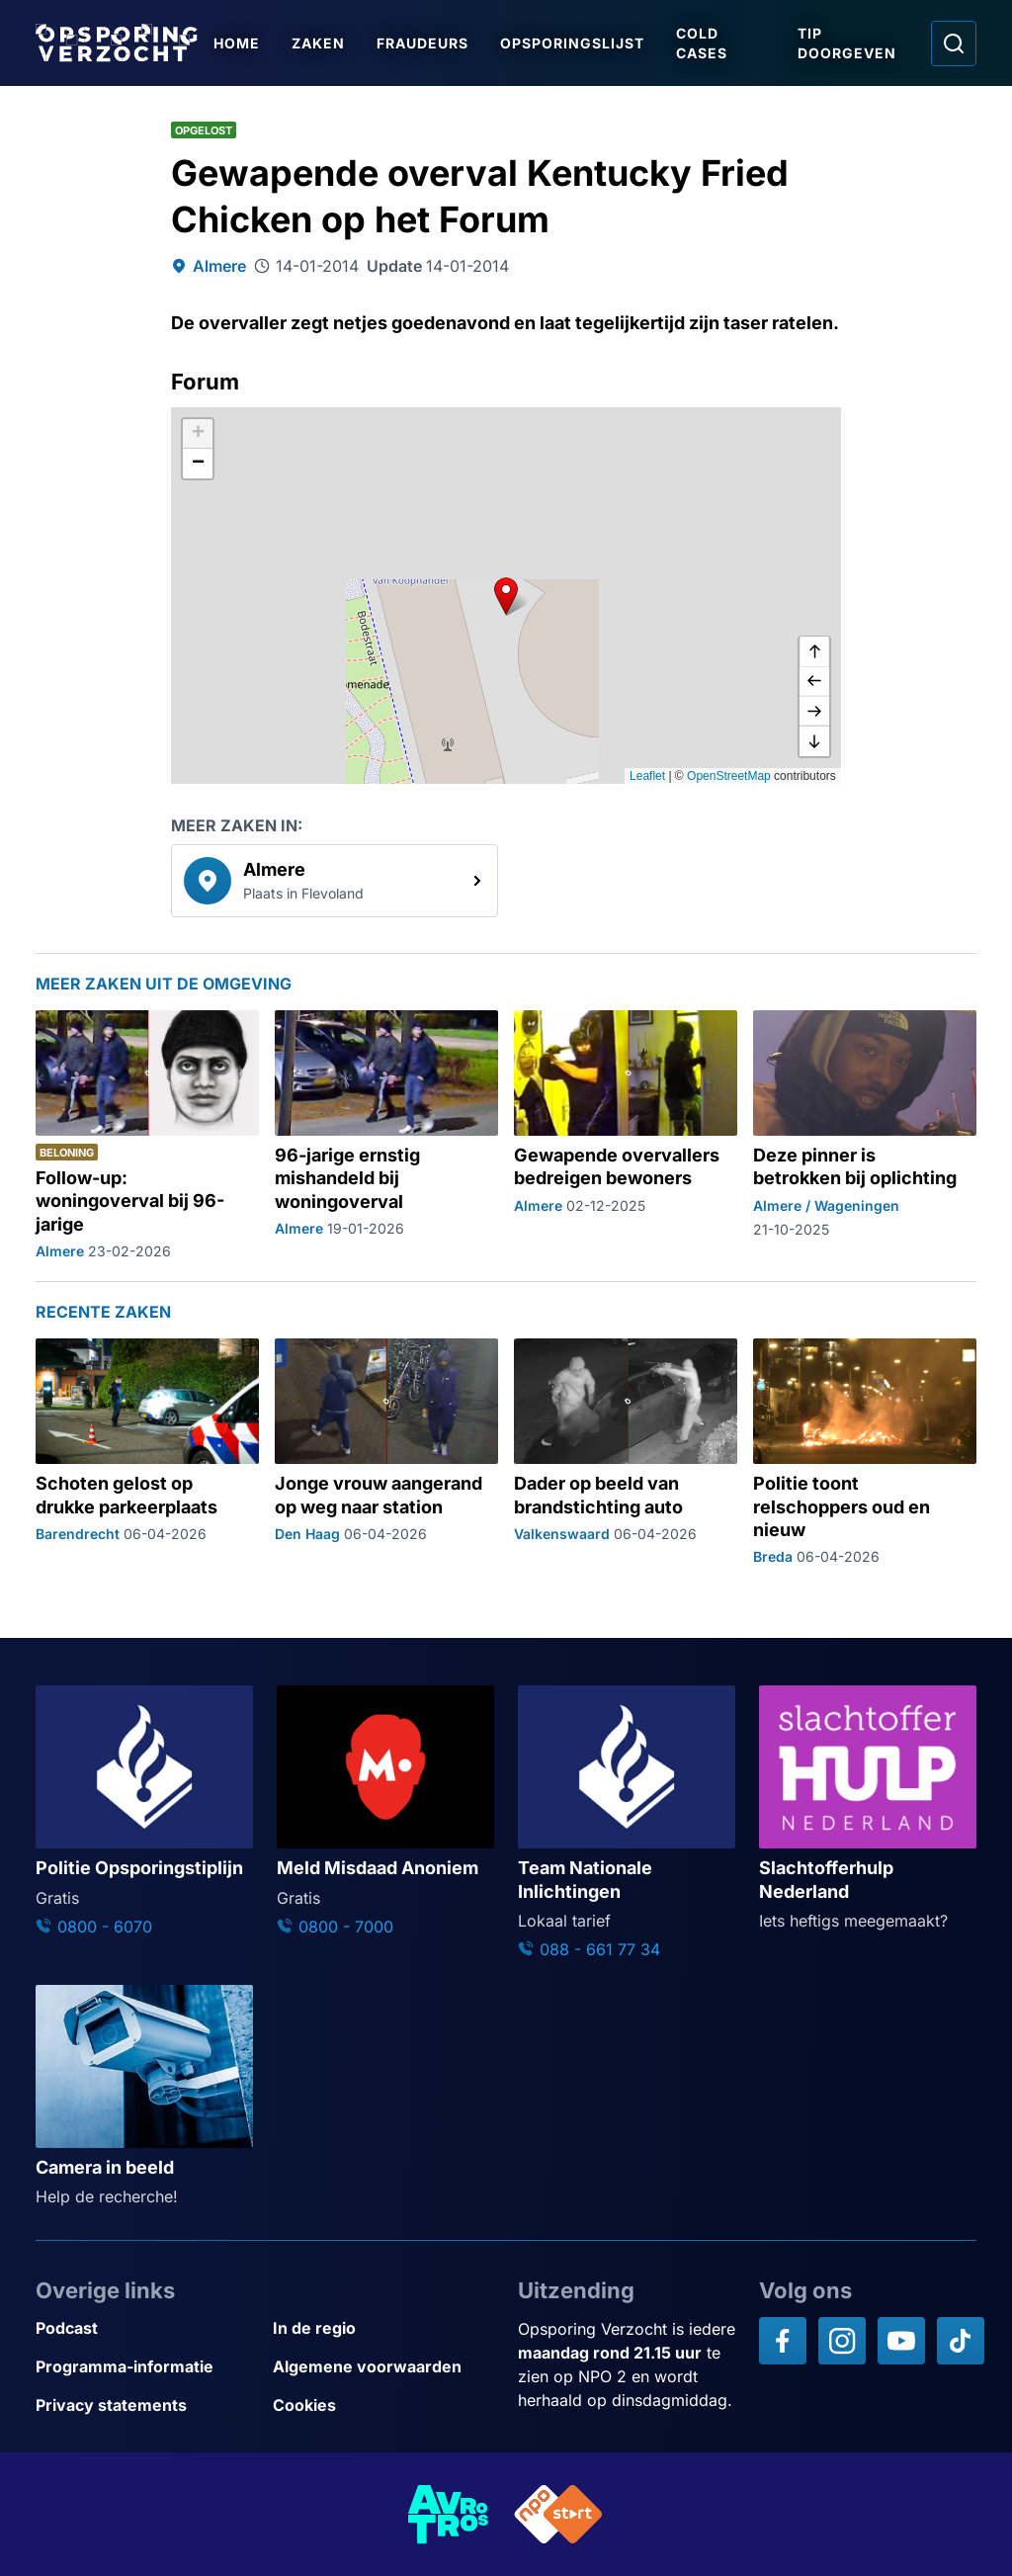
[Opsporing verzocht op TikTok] (960, 2340)
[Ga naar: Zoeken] (953, 43)
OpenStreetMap (729, 776)
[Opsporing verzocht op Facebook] (782, 2340)
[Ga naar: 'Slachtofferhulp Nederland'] (867, 1808)
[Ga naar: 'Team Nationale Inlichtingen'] (626, 1823)
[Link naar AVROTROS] (448, 2514)
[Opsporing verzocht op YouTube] (901, 2340)
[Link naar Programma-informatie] (146, 2367)
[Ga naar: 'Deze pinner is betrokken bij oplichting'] (864, 1135)
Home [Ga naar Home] (236, 43)
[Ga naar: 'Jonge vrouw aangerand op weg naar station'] (386, 1452)
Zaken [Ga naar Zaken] (318, 43)
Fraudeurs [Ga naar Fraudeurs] (422, 43)
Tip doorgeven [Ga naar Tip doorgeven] (847, 43)
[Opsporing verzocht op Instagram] (842, 2340)
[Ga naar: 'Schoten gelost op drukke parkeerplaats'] (147, 1452)
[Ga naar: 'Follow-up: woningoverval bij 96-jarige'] (147, 1135)
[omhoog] (814, 652)
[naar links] (814, 682)
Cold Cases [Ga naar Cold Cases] (701, 43)
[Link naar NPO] (558, 2514)
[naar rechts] (814, 712)
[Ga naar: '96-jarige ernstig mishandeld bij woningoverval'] (386, 1135)
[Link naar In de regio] (383, 2328)
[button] (506, 596)
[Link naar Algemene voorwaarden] (383, 2367)
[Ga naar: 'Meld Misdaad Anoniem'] (385, 1811)
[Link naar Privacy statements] (146, 2405)
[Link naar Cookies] (383, 2405)
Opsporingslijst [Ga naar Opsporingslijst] (572, 43)
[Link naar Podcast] (146, 2328)
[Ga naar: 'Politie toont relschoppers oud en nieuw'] (864, 1452)
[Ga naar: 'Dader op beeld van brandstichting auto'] (625, 1452)
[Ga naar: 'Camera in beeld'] (144, 2096)
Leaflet (647, 776)
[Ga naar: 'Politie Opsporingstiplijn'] (144, 1811)
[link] (334, 880)
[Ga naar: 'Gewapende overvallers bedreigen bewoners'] (625, 1135)
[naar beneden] (814, 741)
